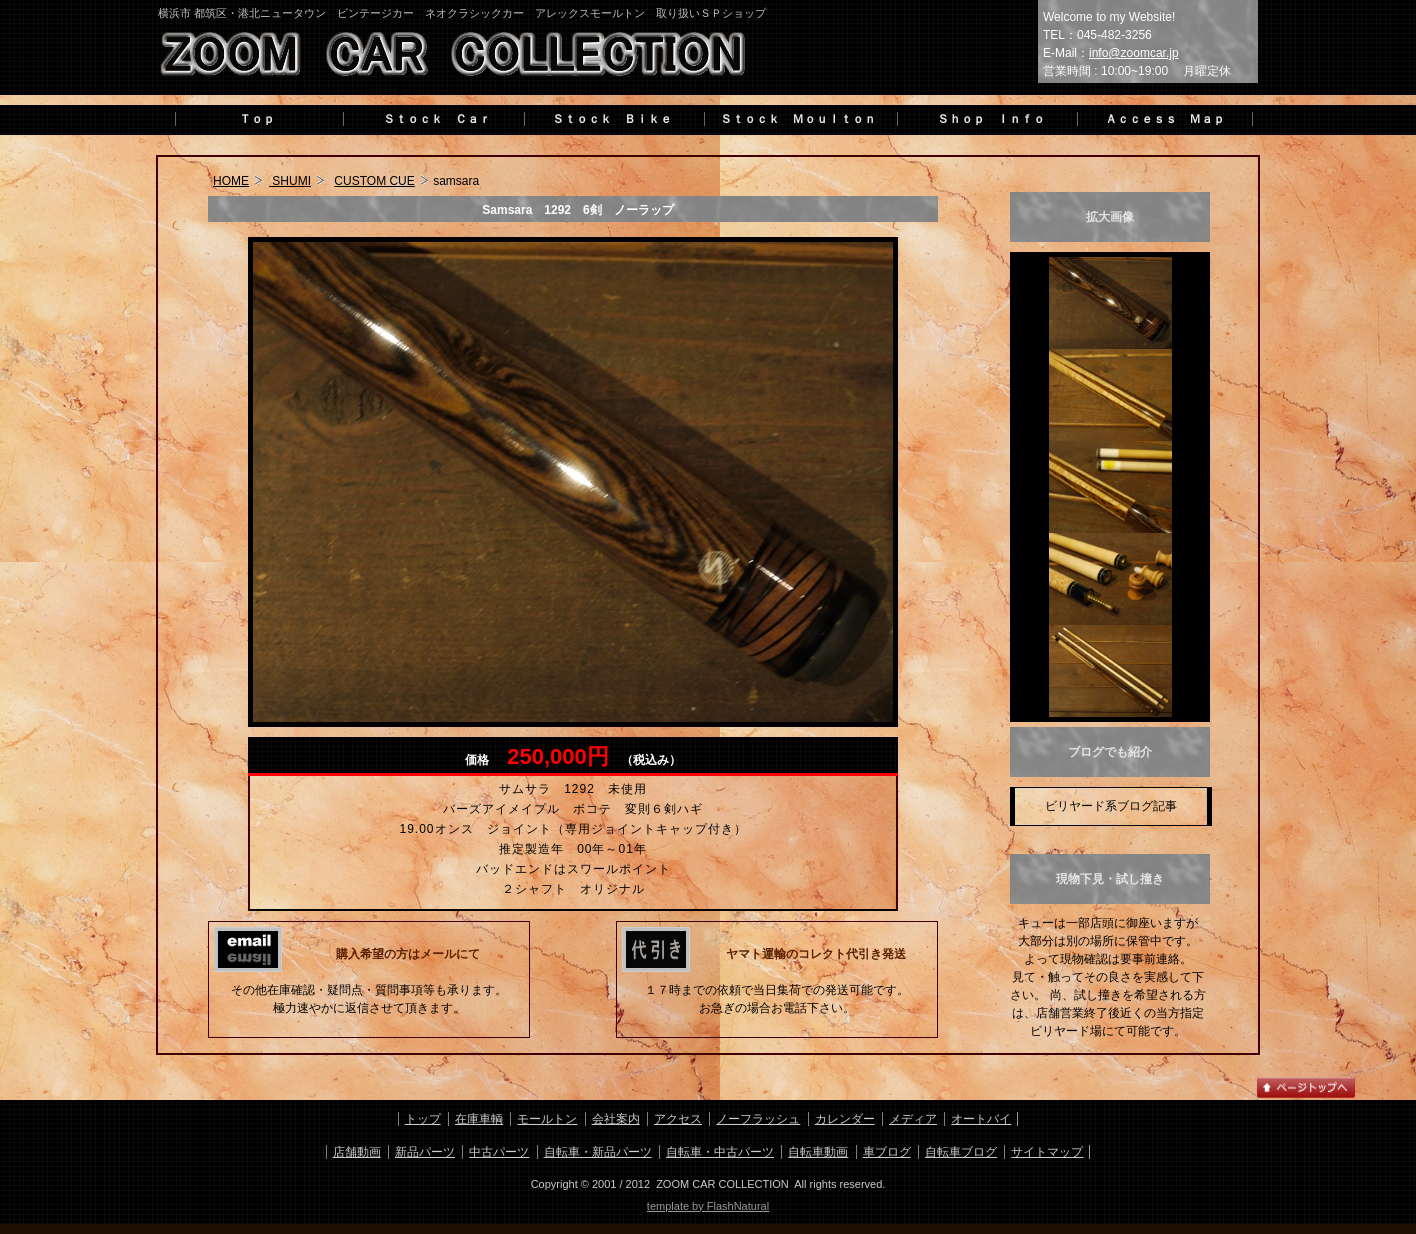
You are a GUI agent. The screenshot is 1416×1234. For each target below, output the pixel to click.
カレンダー (845, 1119)
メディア (913, 1119)
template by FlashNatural (708, 1206)
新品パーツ (425, 1152)
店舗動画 (357, 1152)
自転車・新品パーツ (598, 1152)
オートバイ (981, 1119)
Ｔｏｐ (257, 119)
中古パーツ (499, 1152)
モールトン (547, 1119)
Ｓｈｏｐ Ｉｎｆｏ (985, 119)
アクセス (678, 1119)
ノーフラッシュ (758, 1119)
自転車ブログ (961, 1152)
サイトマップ (1047, 1152)
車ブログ (887, 1152)
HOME (231, 181)
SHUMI (290, 181)
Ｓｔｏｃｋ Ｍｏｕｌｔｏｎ (798, 119)
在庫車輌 (479, 1119)
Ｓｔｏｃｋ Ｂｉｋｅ (612, 119)
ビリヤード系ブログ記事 (1111, 806)
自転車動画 (818, 1152)
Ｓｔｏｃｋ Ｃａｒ (431, 119)
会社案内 (616, 1119)
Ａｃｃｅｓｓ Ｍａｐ (1165, 119)
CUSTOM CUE (374, 181)
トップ (423, 1119)
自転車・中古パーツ (720, 1152)
